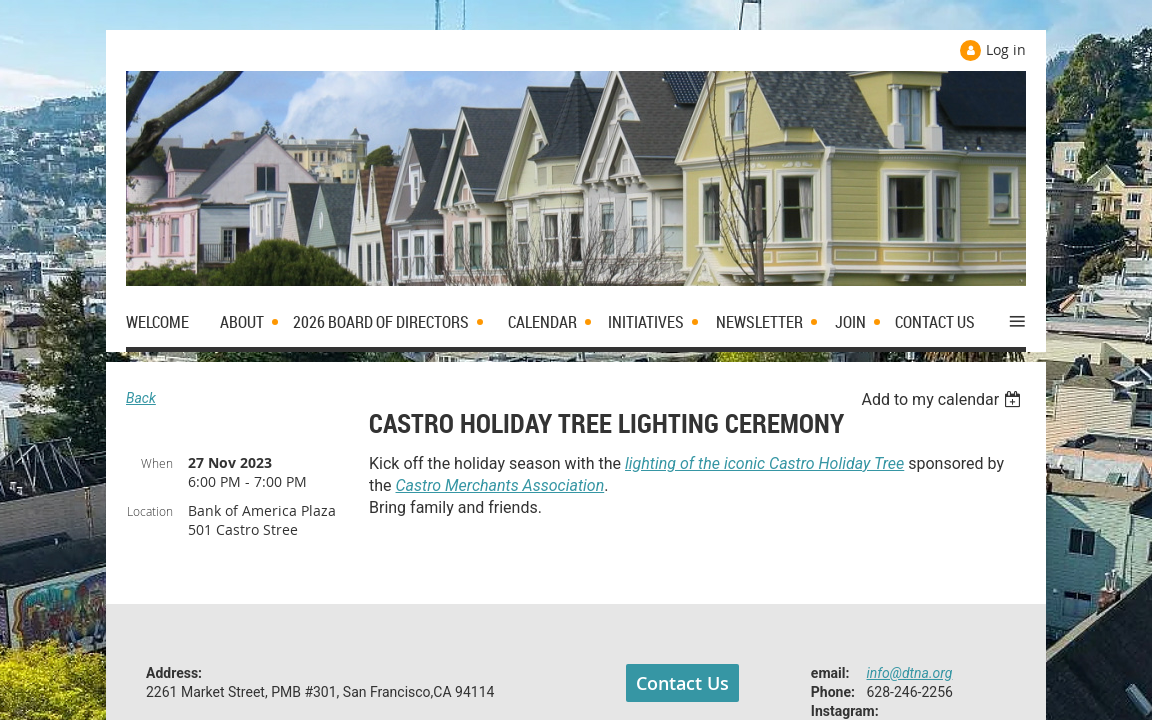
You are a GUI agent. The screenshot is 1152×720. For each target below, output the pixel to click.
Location (150, 511)
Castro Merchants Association (500, 485)
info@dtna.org (910, 673)
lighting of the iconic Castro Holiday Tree (764, 463)
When (157, 463)
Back (141, 398)
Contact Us (682, 683)
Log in (1006, 49)
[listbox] (943, 399)
